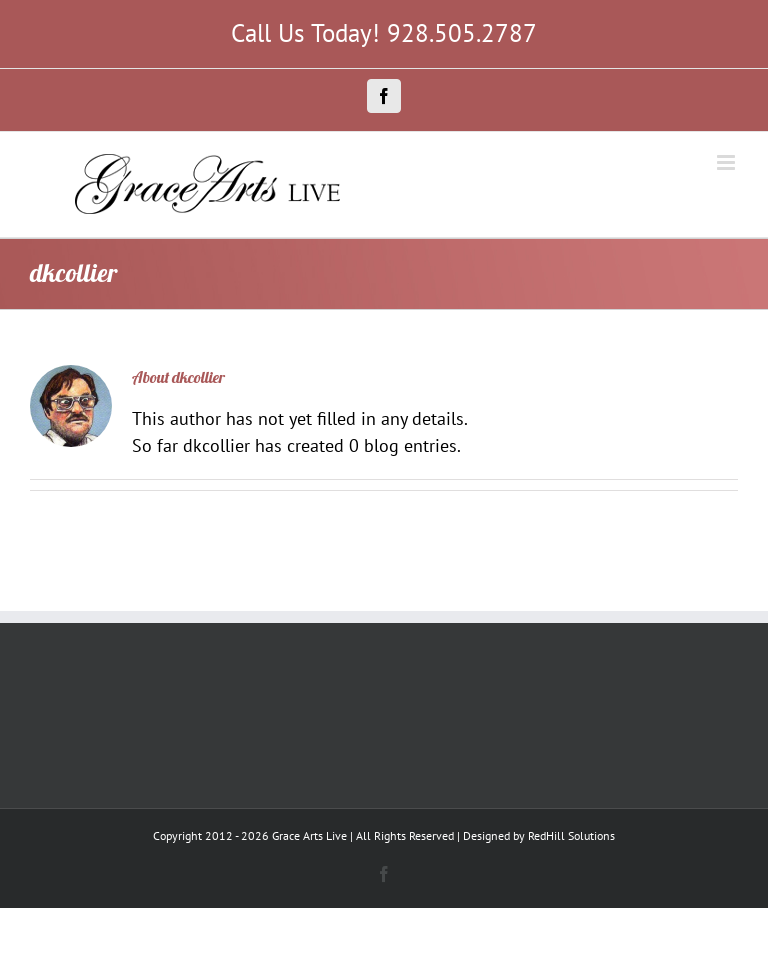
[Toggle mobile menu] (727, 162)
